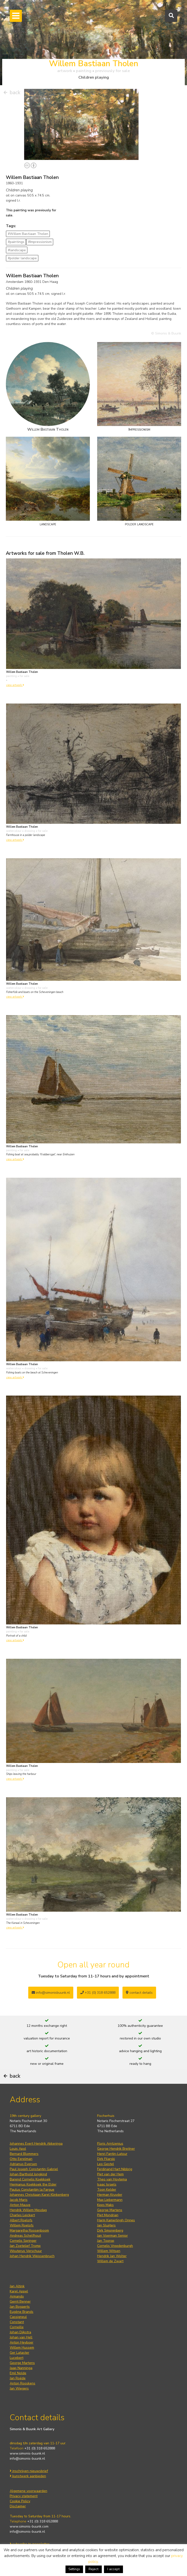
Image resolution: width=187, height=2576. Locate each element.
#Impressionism (40, 242)
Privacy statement (23, 2496)
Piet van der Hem (110, 2174)
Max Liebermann (109, 2199)
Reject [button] (93, 2569)
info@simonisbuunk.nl (51, 1992)
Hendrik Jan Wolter (112, 2256)
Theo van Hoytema (112, 2179)
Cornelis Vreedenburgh (115, 2245)
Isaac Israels (106, 2184)
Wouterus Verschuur (26, 2251)
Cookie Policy (20, 2501)
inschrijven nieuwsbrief (29, 2471)
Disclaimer (18, 2506)
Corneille (17, 2327)
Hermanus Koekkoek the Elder (33, 2184)
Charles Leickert (22, 2215)
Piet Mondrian (107, 2215)
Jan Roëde (18, 2378)
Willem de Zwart (110, 2261)
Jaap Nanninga (21, 2368)
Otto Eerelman (21, 2159)
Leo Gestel (105, 2164)
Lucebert (16, 2357)
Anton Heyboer (21, 2342)
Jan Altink (17, 2286)
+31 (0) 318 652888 (97, 1992)
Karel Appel (19, 2291)
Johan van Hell (21, 2337)
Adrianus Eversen (23, 2164)
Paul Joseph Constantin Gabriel (34, 2169)
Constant (17, 2322)
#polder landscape (22, 258)
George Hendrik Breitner (116, 2148)
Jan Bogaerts (20, 2306)
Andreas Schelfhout (25, 2235)
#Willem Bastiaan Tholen (28, 234)
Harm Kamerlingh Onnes (116, 2220)
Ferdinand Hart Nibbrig (114, 2169)
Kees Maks (105, 2205)
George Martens (109, 2210)
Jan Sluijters (106, 2225)
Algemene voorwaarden (28, 2491)
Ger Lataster (19, 2352)
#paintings (16, 242)
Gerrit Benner (20, 2301)
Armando (17, 2296)
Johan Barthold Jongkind (28, 2174)
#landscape (17, 250)
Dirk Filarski (106, 2159)
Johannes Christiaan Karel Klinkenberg (39, 2194)
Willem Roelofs (22, 2225)
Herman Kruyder (109, 2194)
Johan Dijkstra (20, 2332)
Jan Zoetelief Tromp (25, 2245)
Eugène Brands (21, 2311)
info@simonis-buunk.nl (27, 2458)
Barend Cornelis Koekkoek (30, 2179)
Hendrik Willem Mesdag (28, 2210)
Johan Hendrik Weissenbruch (32, 2256)
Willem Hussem (22, 2347)
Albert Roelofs (21, 2220)
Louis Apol (18, 2148)
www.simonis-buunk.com (29, 2526)
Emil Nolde (18, 2373)
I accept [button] (113, 2569)
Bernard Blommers (24, 2153)
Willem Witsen (108, 2251)
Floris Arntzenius (110, 2143)
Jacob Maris (19, 2199)
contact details (139, 1992)
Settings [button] (74, 2569)
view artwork (15, 685)
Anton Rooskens (22, 2383)
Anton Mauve (20, 2205)
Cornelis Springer (23, 2240)
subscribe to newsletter (29, 2544)
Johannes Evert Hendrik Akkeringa (36, 2143)
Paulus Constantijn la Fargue (32, 2189)
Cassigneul (18, 2317)
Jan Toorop (105, 2240)
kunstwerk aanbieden (28, 2476)
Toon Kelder (106, 2189)
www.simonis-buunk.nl (27, 2453)
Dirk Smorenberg (110, 2230)
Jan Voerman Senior (112, 2235)
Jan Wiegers (19, 2388)
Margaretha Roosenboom (29, 2230)
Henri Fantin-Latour (112, 2153)
